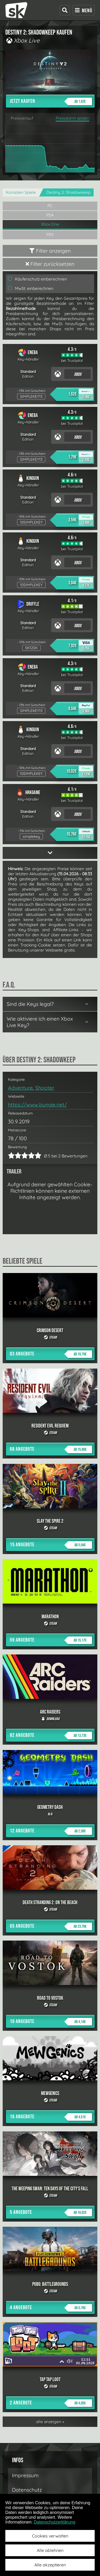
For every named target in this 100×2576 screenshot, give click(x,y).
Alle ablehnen (50, 2550)
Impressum (25, 2475)
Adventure (20, 1088)
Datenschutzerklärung (54, 2522)
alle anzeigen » (50, 2421)
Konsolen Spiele (21, 192)
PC (50, 205)
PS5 (50, 234)
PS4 (50, 215)
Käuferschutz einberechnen (37, 279)
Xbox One (50, 224)
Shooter (44, 1088)
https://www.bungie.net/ (37, 1104)
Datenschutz (27, 2490)
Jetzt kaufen (51, 101)
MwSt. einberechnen (30, 288)
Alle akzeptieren (50, 2564)
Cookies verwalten (50, 2536)
